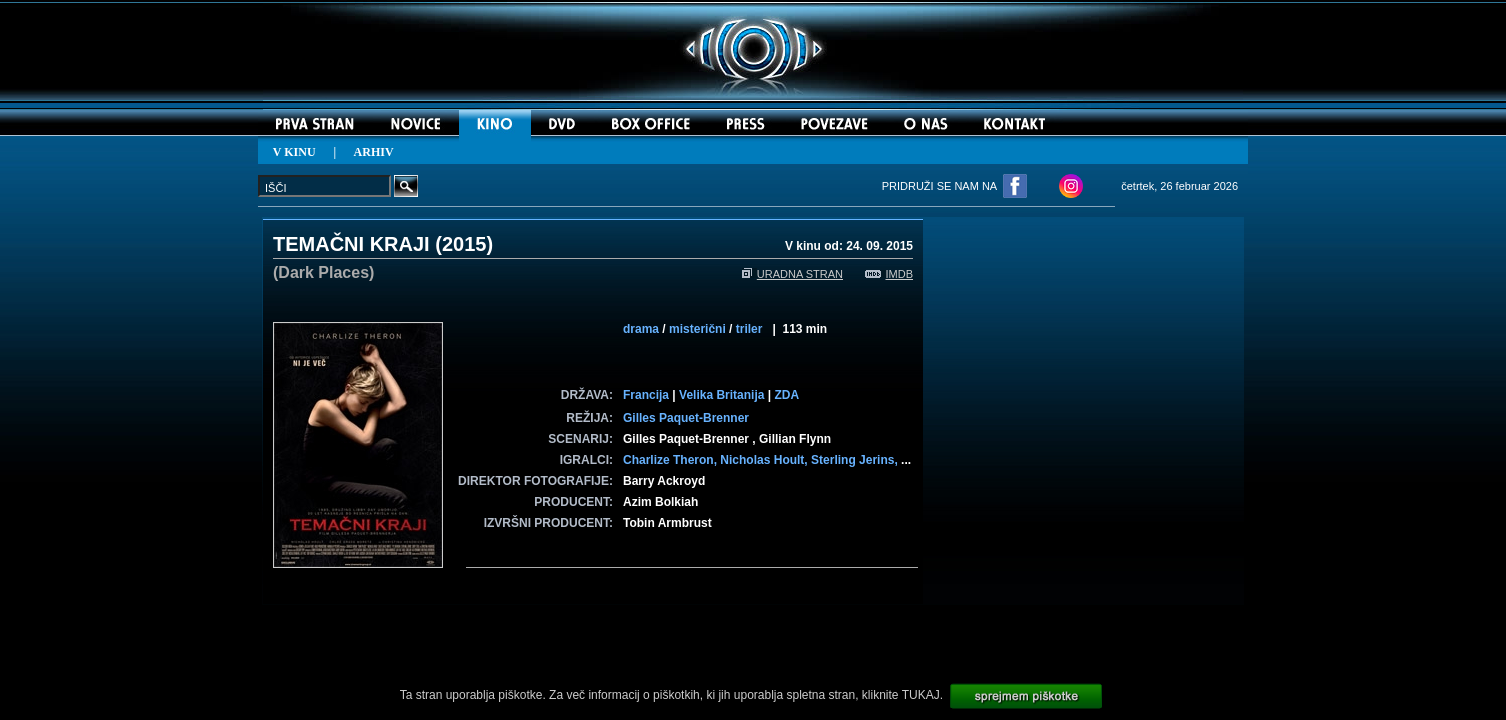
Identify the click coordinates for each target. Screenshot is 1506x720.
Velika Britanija (721, 395)
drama (641, 329)
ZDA (786, 395)
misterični (697, 329)
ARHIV (374, 152)
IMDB (889, 274)
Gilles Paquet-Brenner (686, 418)
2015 (464, 244)
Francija (646, 395)
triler (749, 329)
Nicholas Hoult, (765, 460)
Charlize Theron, (671, 460)
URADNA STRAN (792, 274)
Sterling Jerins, (856, 460)
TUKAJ (921, 695)
